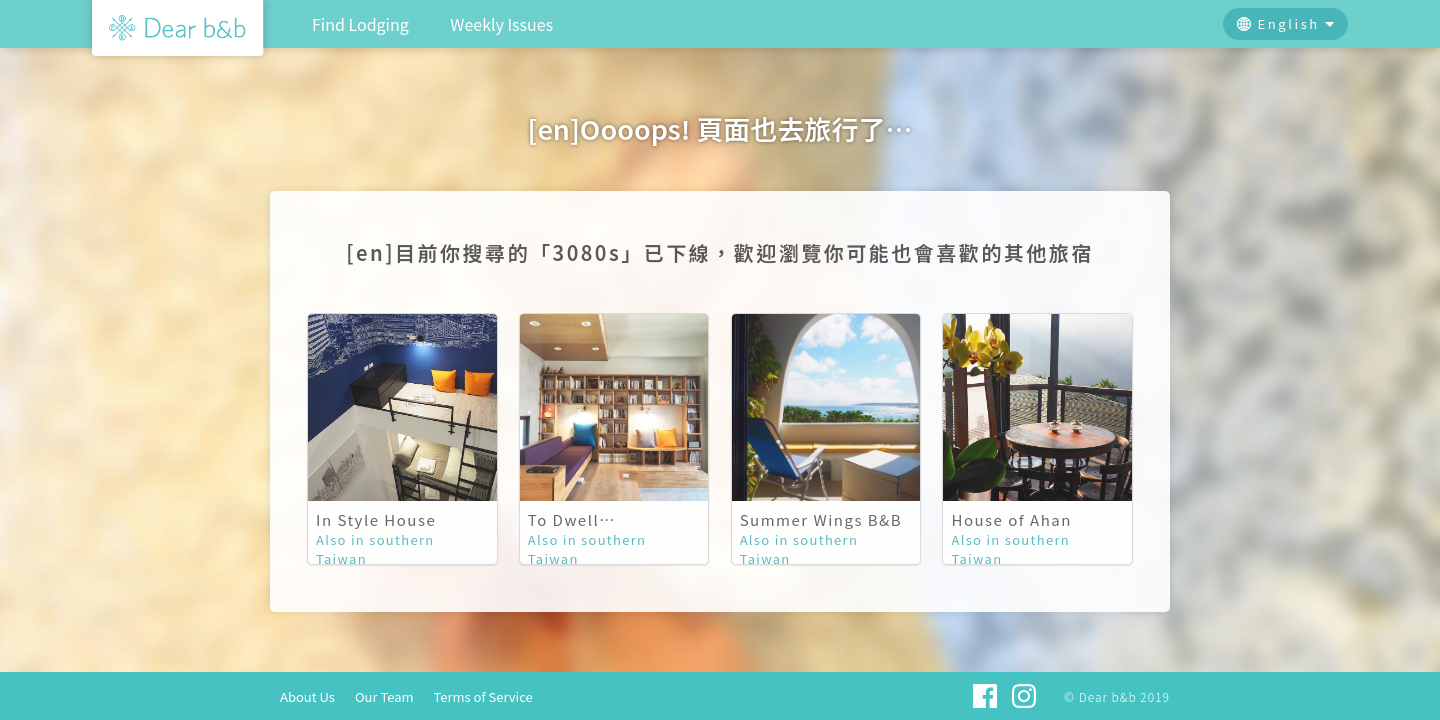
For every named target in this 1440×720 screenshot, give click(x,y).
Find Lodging (360, 24)
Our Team (384, 696)
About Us (307, 696)
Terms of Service (483, 696)
